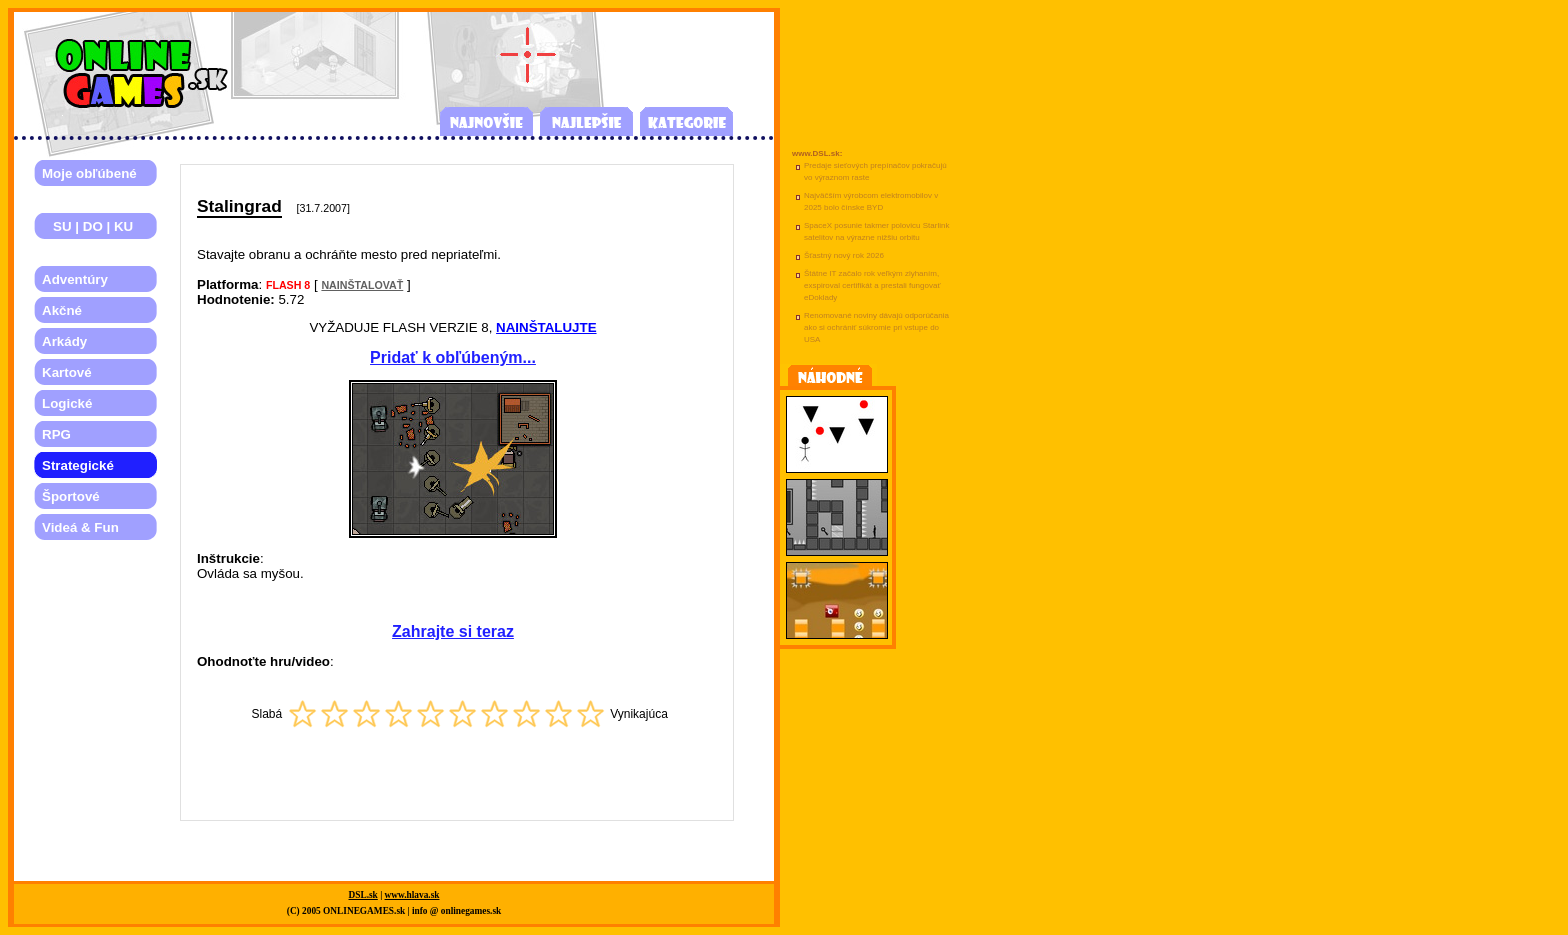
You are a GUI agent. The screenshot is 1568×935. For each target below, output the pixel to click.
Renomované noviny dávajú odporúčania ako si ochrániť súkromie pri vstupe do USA (876, 327)
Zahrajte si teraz (453, 631)
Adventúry (75, 279)
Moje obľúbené (89, 173)
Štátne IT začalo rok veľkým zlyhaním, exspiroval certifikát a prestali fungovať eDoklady (872, 285)
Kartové (67, 372)
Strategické (78, 465)
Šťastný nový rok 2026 (844, 255)
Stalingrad (239, 206)
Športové (71, 496)
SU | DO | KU (87, 226)
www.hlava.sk (412, 895)
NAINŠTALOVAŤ (362, 285)
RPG (56, 434)
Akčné (62, 310)
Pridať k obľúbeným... (453, 357)
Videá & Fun (80, 527)
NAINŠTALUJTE (546, 327)
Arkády (64, 341)
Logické (67, 403)
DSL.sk (363, 895)
